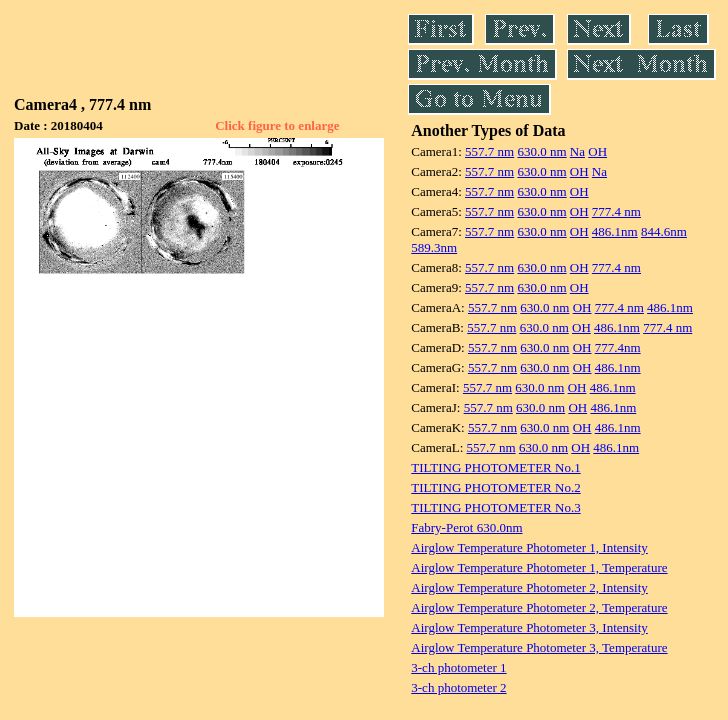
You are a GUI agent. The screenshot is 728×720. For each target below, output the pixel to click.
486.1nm (615, 231)
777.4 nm (616, 211)
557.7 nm (489, 151)
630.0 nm (541, 151)
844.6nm (664, 231)
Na (577, 151)
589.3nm (434, 247)
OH (597, 151)
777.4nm (618, 347)
